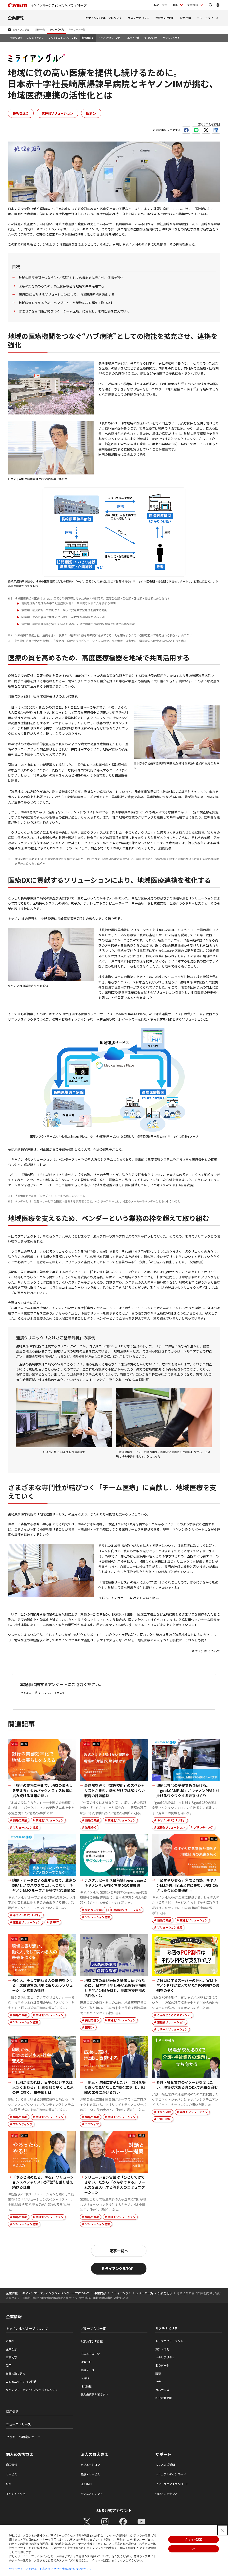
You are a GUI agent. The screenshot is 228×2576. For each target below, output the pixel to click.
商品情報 (11, 2465)
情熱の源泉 (16, 37)
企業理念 (11, 2349)
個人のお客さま (20, 2454)
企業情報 (16, 18)
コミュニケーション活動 (21, 2382)
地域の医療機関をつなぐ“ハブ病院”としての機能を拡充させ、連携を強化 (71, 277)
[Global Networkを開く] (217, 5)
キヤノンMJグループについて (104, 18)
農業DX (54, 1922)
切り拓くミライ (171, 37)
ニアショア (92, 2124)
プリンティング (203, 1827)
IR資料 (85, 2378)
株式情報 (86, 2386)
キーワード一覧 (76, 29)
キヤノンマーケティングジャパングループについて (56, 2293)
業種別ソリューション (57, 113)
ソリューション (90, 2465)
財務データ (87, 2370)
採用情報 (185, 18)
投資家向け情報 (165, 18)
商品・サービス (90, 2474)
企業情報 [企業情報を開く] (192, 5)
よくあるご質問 (165, 2465)
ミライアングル (21, 29)
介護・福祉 (164, 2119)
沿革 (8, 2365)
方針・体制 (162, 2349)
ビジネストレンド (92, 2494)
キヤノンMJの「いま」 (111, 37)
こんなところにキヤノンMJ (62, 37)
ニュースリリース (207, 18)
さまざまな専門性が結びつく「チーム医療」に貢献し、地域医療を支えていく (74, 311)
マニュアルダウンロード (170, 2474)
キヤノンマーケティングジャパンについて (32, 2390)
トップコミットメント (169, 2341)
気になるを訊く (35, 37)
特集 (8, 2484)
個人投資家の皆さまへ (94, 2394)
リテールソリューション (172, 2029)
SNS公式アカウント (114, 2510)
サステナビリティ (139, 18)
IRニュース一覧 (90, 2354)
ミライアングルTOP (117, 2268)
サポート (163, 2454)
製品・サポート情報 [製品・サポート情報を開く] (166, 5)
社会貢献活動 (163, 2398)
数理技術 (90, 1827)
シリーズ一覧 (57, 29)
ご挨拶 (10, 2341)
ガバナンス (162, 2390)
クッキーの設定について (23, 2436)
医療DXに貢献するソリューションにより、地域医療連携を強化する (66, 294)
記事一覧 (40, 29)
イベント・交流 (15, 2494)
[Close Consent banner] (222, 2530)
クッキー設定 (193, 2539)
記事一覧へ (125, 2251)
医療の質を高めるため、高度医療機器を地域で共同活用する (61, 286)
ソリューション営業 (25, 1827)
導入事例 (86, 2484)
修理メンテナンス (166, 2494)
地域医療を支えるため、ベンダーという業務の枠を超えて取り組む (66, 302)
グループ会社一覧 (93, 2328)
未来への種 (133, 37)
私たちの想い (151, 37)
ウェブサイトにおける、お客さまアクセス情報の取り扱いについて (50, 2568)
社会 (158, 2382)
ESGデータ (162, 2365)
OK (193, 2548)
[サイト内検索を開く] (210, 5)
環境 (158, 2373)
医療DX (91, 113)
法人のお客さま (94, 2454)
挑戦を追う (88, 37)
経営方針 (86, 2362)
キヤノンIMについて (205, 1651)
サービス (11, 2474)
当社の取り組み (15, 2373)
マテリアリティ (165, 2357)
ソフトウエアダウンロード (172, 2484)
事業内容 (100, 2293)
